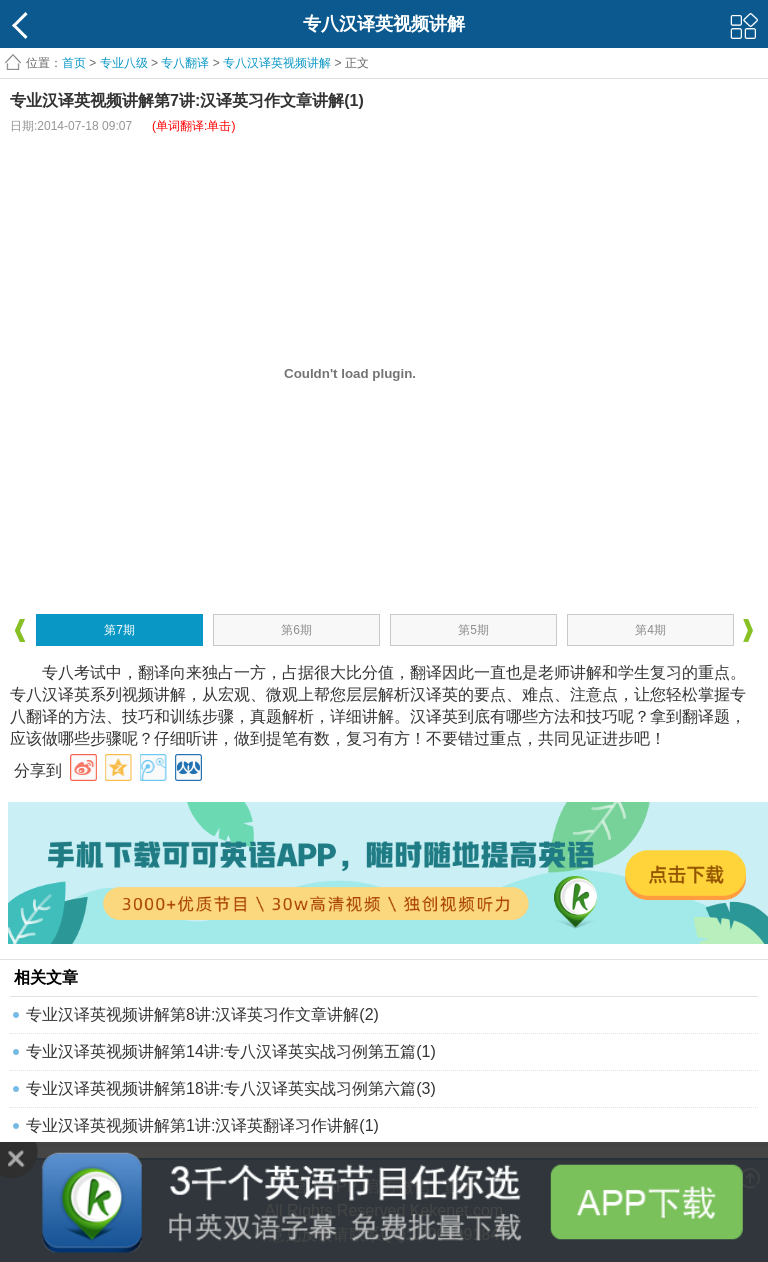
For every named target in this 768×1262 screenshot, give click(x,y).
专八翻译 (185, 63)
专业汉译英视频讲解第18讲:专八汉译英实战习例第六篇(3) (231, 1088)
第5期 (473, 630)
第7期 (119, 630)
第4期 (650, 630)
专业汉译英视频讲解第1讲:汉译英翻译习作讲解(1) (202, 1125)
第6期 (296, 630)
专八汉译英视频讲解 (277, 63)
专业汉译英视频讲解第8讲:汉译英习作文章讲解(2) (202, 1014)
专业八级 (124, 63)
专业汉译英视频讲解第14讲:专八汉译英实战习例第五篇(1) (231, 1051)
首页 (74, 63)
